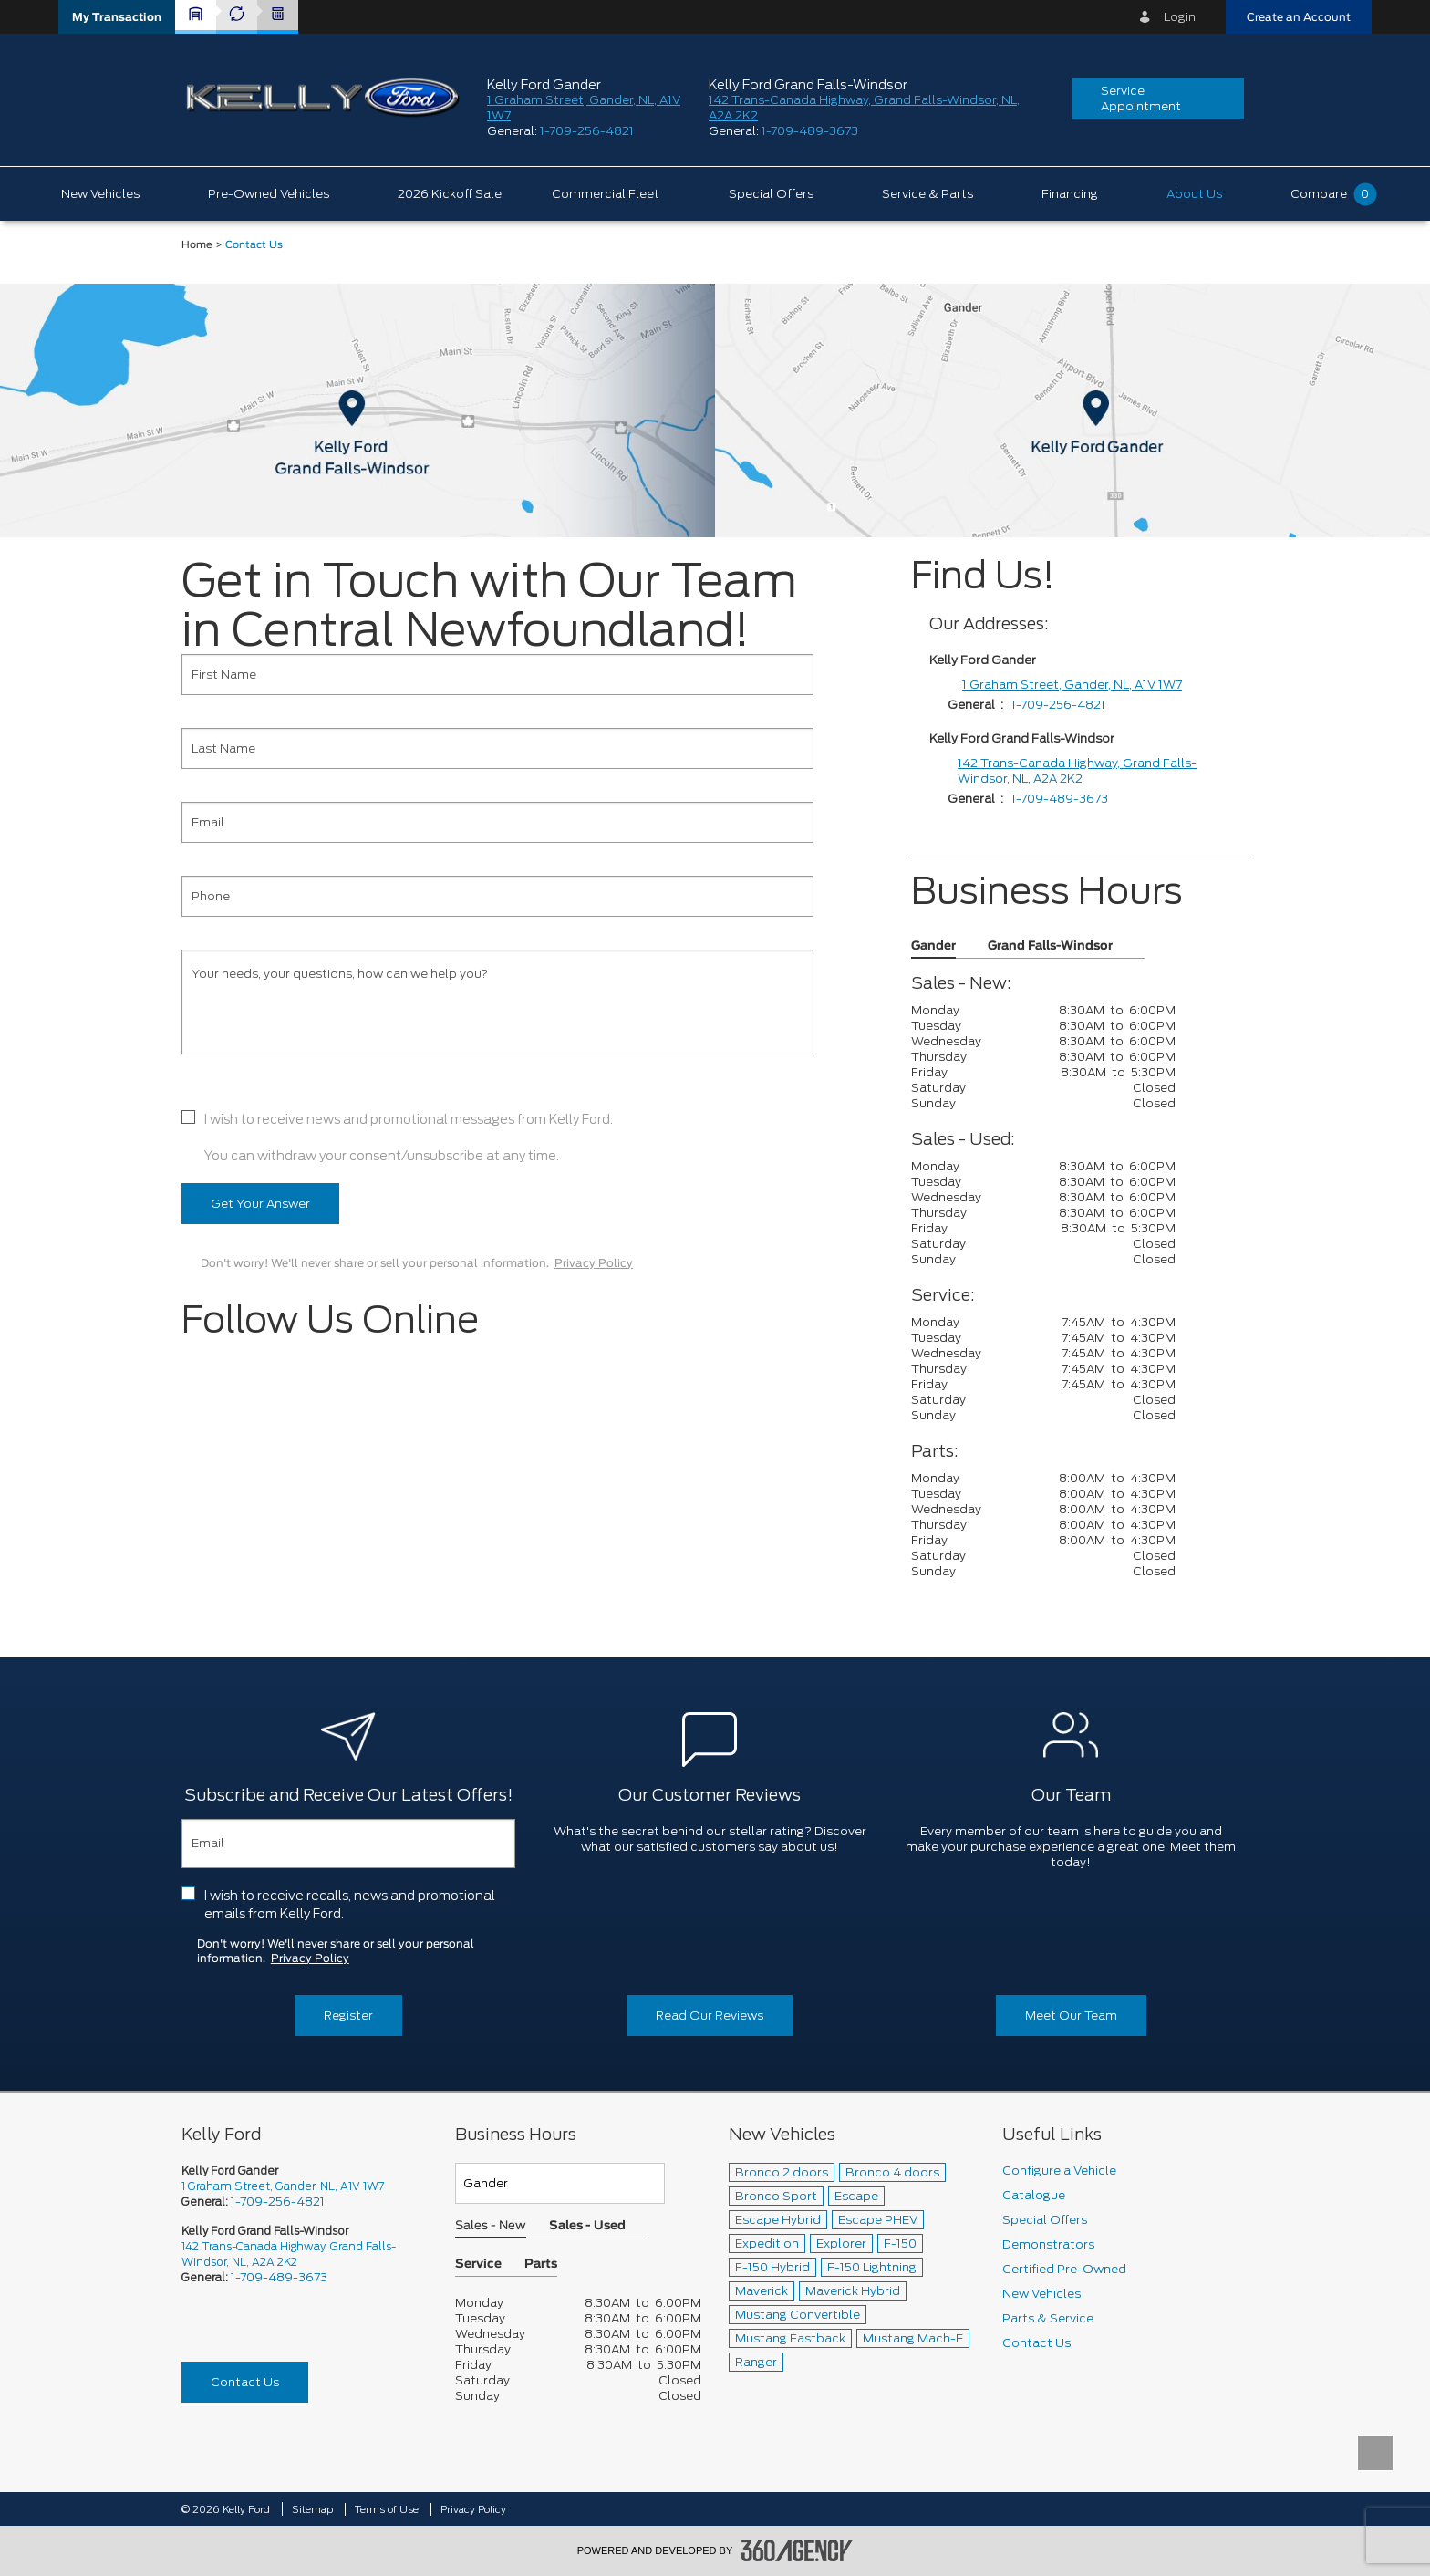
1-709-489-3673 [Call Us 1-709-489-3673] (279, 2277)
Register (348, 2015)
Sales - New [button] (490, 2226)
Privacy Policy (593, 1263)
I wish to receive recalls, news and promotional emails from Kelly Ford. (349, 1904)
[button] (116, 17)
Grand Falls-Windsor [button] (1050, 946)
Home (196, 245)
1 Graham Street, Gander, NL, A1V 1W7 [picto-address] (282, 2186)
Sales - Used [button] (587, 2226)
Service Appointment (1141, 98)
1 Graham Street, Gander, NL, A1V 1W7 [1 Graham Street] (1072, 684)
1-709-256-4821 (587, 131)
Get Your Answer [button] (260, 1203)
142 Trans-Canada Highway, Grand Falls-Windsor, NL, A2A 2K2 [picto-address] (288, 2254)
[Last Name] (497, 748)
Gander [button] (933, 946)
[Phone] (497, 896)
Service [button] (478, 2264)
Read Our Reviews (709, 2015)
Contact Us (245, 2382)
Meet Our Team (1071, 2015)
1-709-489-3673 (810, 131)
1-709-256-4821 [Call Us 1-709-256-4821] (278, 2201)
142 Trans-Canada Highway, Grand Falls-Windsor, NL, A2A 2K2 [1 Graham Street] (1077, 770)
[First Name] (497, 674)
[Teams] (560, 2183)
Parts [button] (540, 2264)
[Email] (497, 822)
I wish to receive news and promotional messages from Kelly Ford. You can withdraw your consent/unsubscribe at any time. (408, 1137)
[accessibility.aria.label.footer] (797, 2550)
